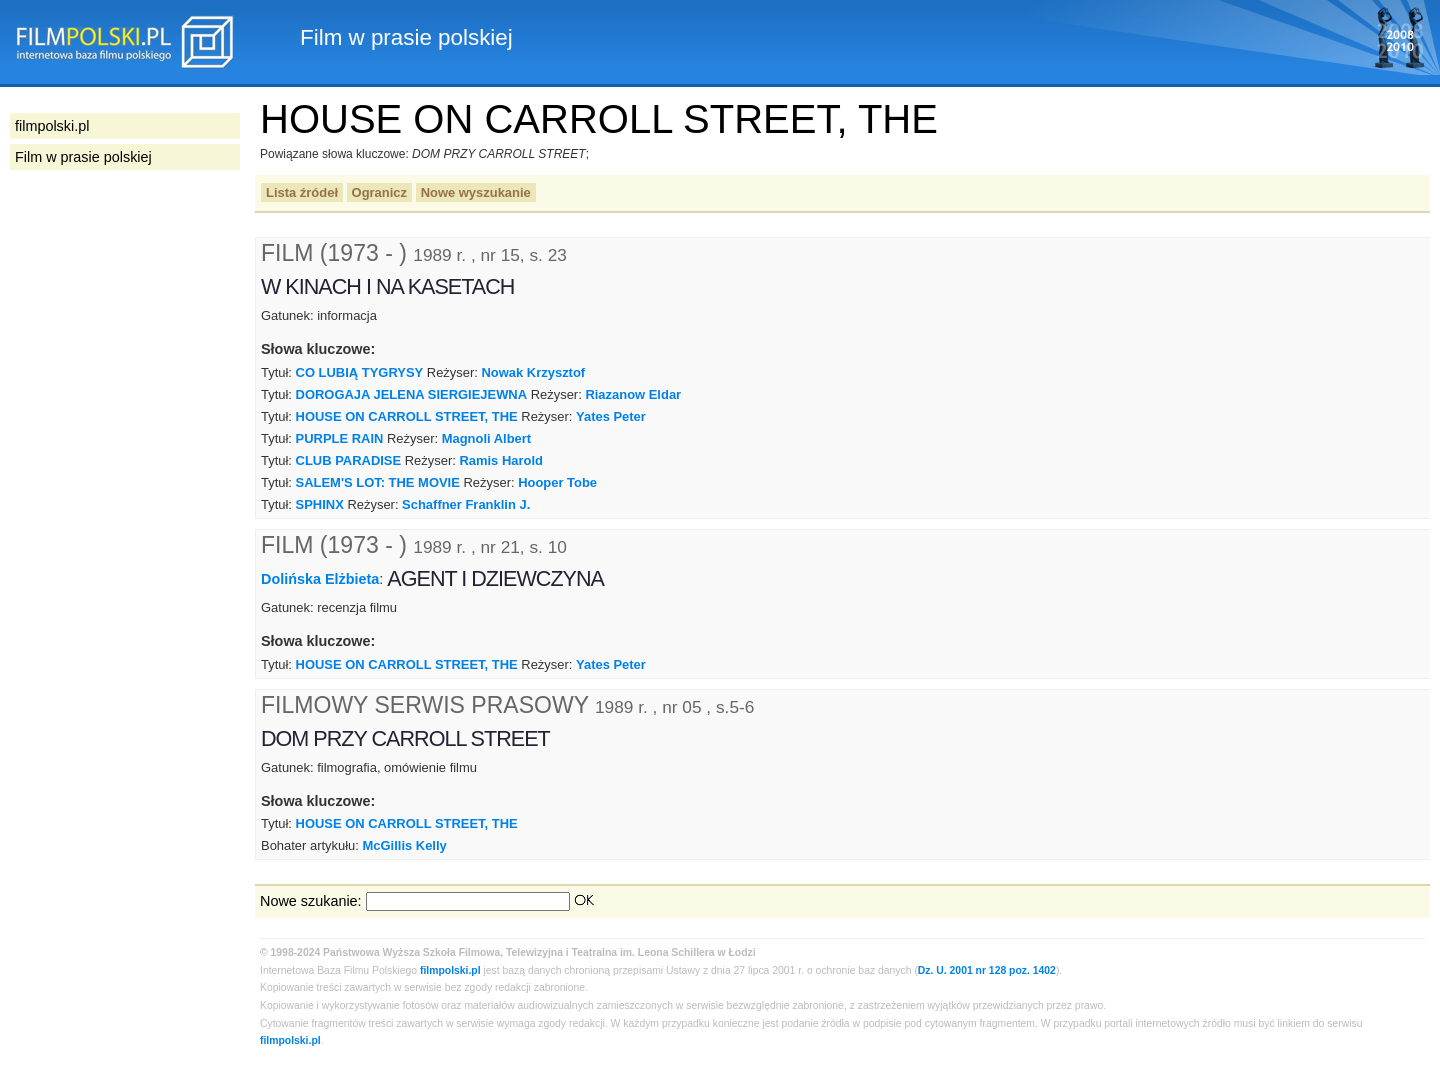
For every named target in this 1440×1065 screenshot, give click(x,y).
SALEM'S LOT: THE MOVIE (378, 482)
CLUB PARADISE (349, 460)
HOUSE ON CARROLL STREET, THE (407, 416)
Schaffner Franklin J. (466, 504)
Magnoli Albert (486, 438)
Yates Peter (611, 416)
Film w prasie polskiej (83, 157)
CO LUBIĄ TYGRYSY (360, 372)
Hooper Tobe (557, 482)
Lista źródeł (302, 192)
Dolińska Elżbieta (320, 579)
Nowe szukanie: (311, 901)
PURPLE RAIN (340, 438)
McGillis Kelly (405, 845)
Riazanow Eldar (633, 394)
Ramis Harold (501, 460)
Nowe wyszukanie (476, 192)
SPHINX (320, 504)
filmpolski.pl (450, 970)
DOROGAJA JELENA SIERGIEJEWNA (412, 394)
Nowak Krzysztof (534, 372)
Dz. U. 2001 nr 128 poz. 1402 (987, 970)
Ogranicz (379, 192)
